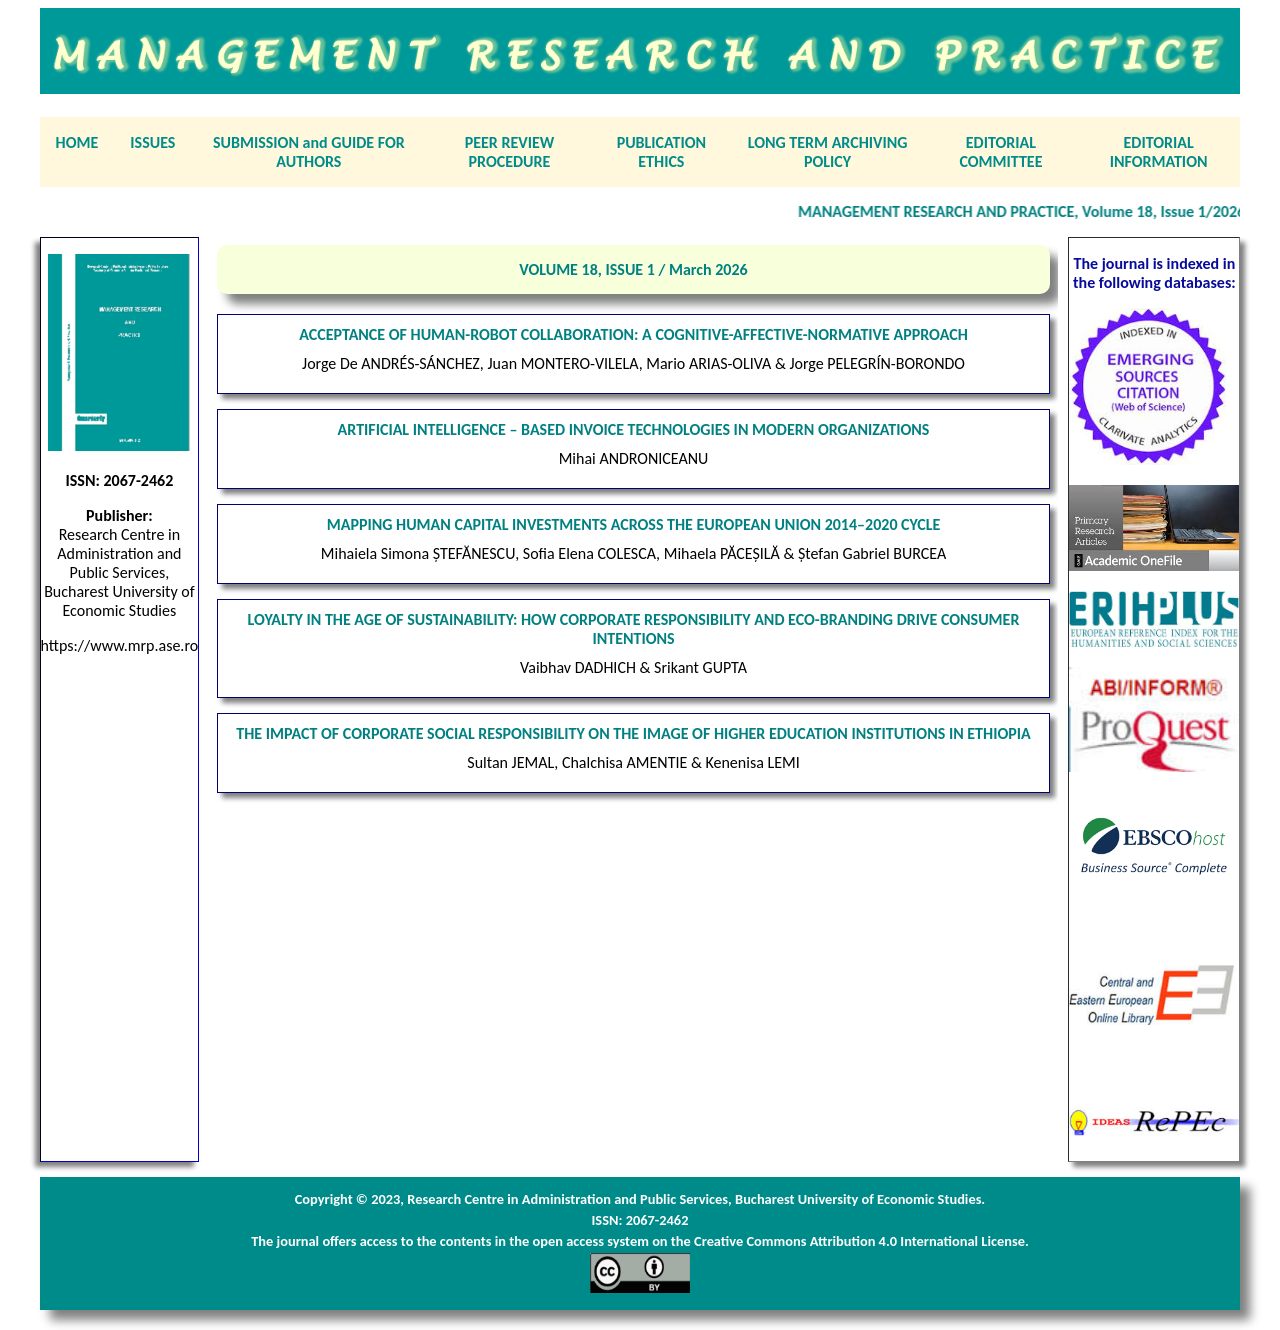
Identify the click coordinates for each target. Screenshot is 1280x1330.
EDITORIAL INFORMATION (1159, 152)
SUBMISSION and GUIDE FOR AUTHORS (309, 152)
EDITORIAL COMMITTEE (1000, 152)
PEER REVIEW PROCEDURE (510, 152)
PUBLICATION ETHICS (661, 152)
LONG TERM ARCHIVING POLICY (828, 152)
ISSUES (152, 142)
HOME (77, 142)
